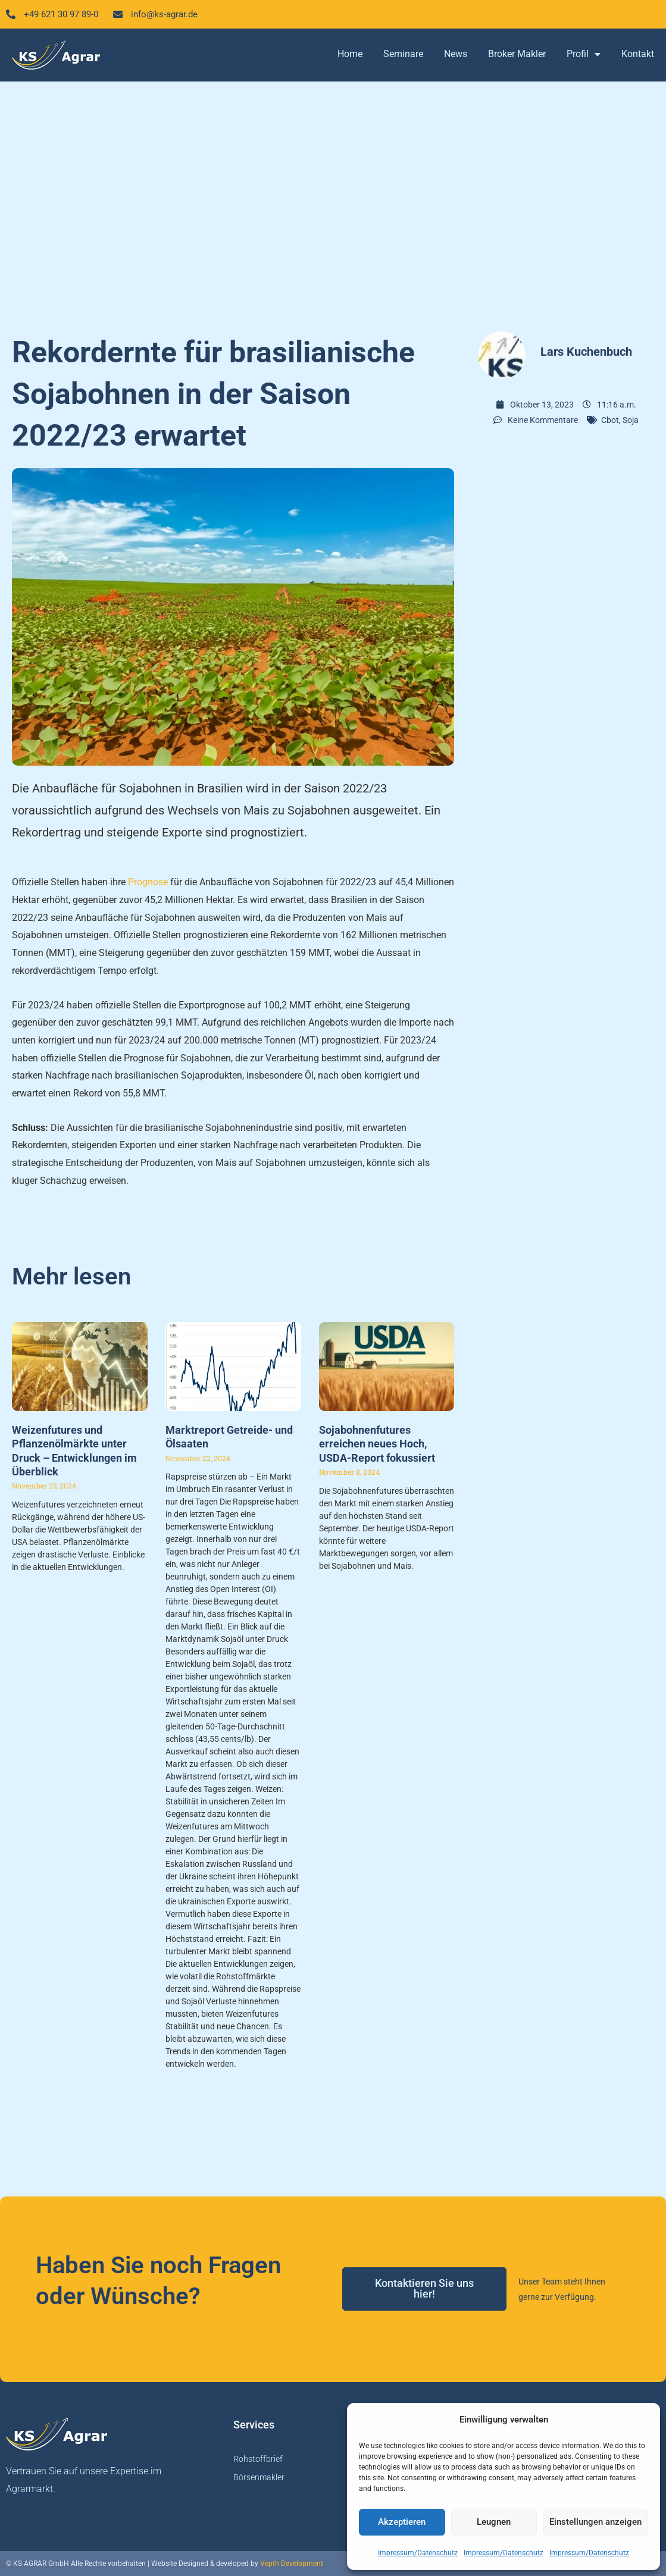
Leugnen (494, 2522)
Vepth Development (291, 2563)
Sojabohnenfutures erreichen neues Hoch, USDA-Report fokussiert (377, 1444)
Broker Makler (517, 55)
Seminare (403, 55)
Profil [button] (584, 55)
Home (349, 55)
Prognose (148, 883)
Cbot (610, 420)
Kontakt (637, 55)
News (455, 55)
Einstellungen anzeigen (595, 2522)
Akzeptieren (402, 2522)
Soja (631, 420)
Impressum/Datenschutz (418, 2553)
